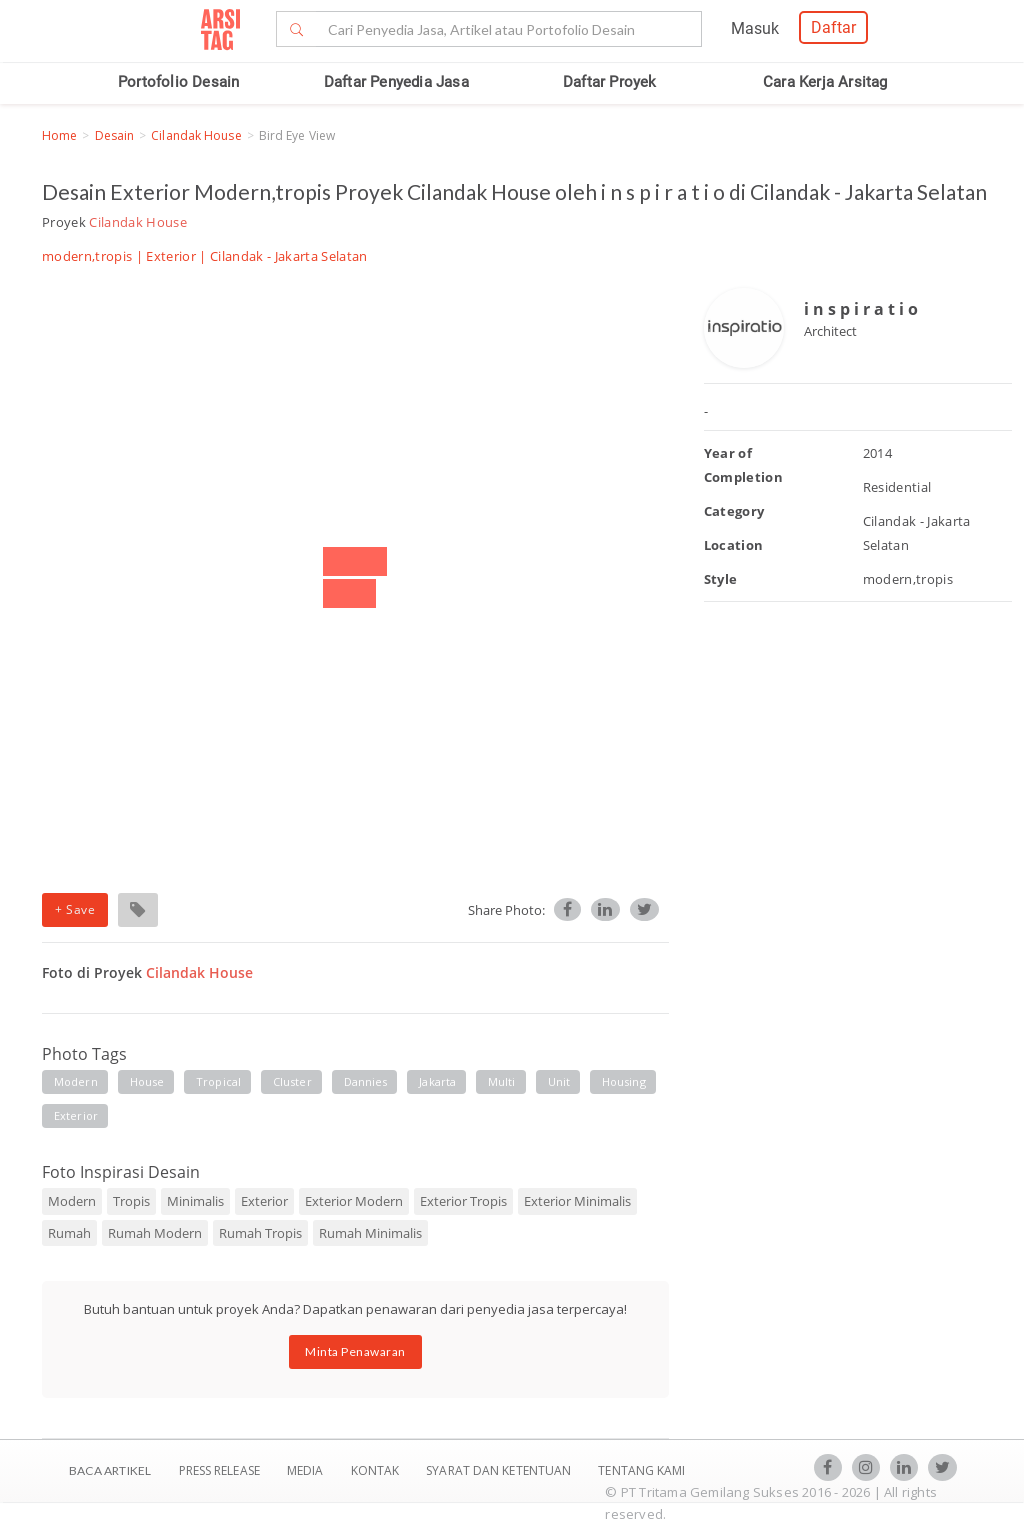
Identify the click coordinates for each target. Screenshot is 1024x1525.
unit (559, 1081)
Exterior (171, 256)
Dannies (366, 1081)
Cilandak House (196, 135)
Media (307, 1470)
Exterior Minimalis (577, 1201)
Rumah (69, 1233)
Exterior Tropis (463, 1201)
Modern (72, 1201)
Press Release (219, 1470)
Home (59, 135)
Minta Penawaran (355, 1351)
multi (502, 1081)
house (147, 1081)
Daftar (833, 27)
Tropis (131, 1201)
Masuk (755, 28)
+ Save (75, 909)
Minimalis (195, 1201)
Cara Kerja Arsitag (825, 82)
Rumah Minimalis (370, 1233)
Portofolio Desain (178, 82)
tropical (218, 1081)
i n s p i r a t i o (861, 309)
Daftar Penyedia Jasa (396, 82)
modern (76, 1081)
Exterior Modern (354, 1201)
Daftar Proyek (610, 82)
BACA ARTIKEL (110, 1470)
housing (624, 1081)
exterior (76, 1115)
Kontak (377, 1470)
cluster (292, 1081)
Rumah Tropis (260, 1233)
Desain (115, 135)
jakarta (437, 1081)
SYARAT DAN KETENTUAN (500, 1470)
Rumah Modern (155, 1233)
